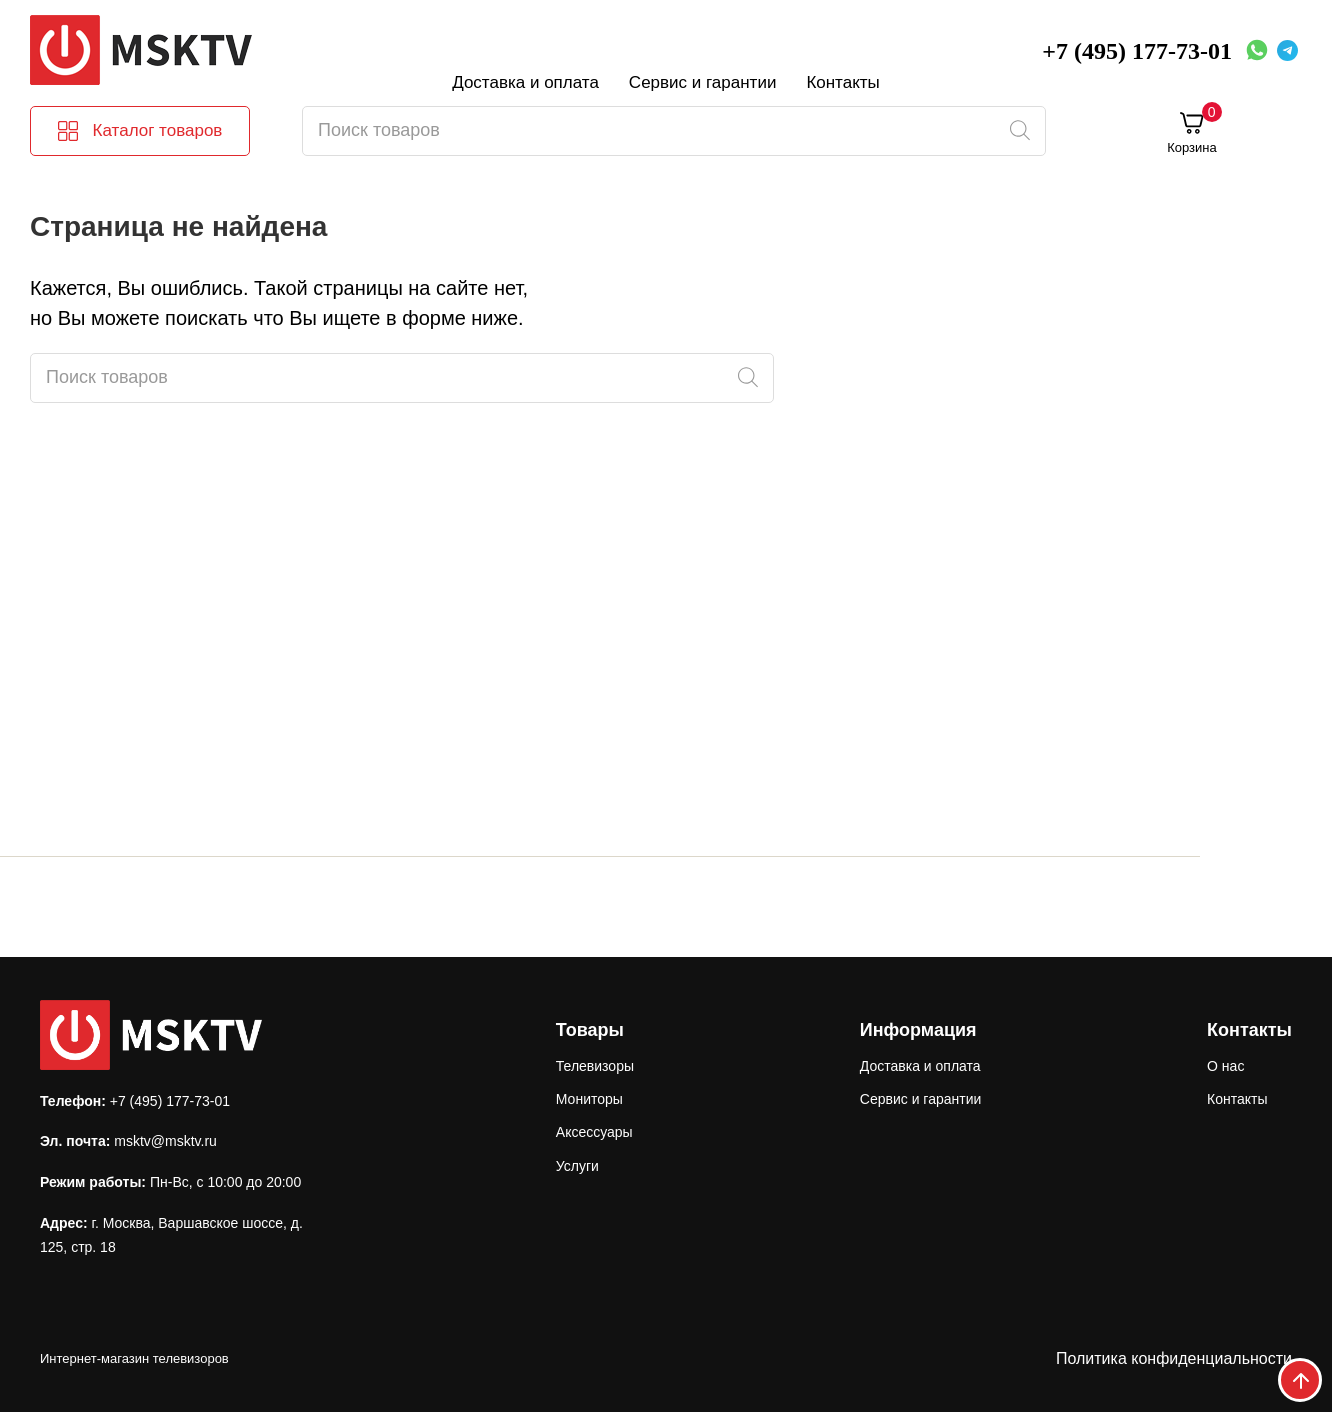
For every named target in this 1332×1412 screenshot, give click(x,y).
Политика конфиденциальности (1174, 1358)
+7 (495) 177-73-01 (1137, 51)
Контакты (842, 82)
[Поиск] (1019, 131)
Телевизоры (595, 1066)
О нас (1225, 1066)
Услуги (577, 1166)
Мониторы (589, 1099)
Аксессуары (594, 1132)
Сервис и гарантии (703, 82)
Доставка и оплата (525, 82)
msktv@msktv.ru (165, 1141)
